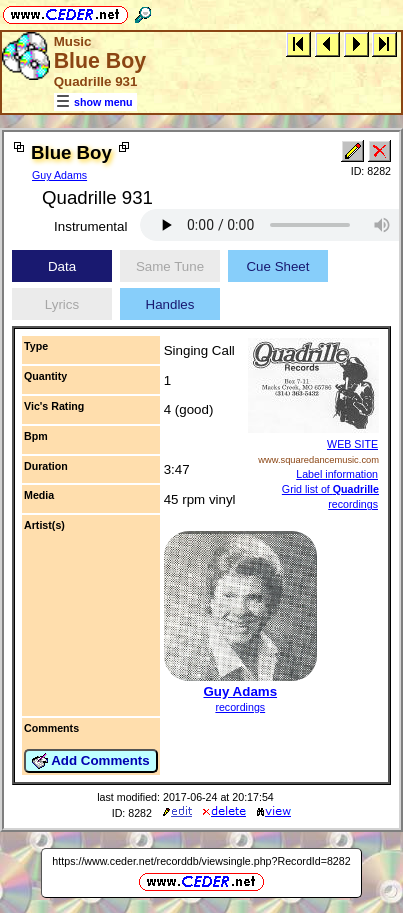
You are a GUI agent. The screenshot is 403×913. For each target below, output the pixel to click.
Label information (337, 474)
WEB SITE (352, 444)
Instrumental (90, 226)
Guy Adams (59, 175)
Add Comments (91, 761)
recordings (240, 707)
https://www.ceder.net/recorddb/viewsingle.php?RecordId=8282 (201, 861)
